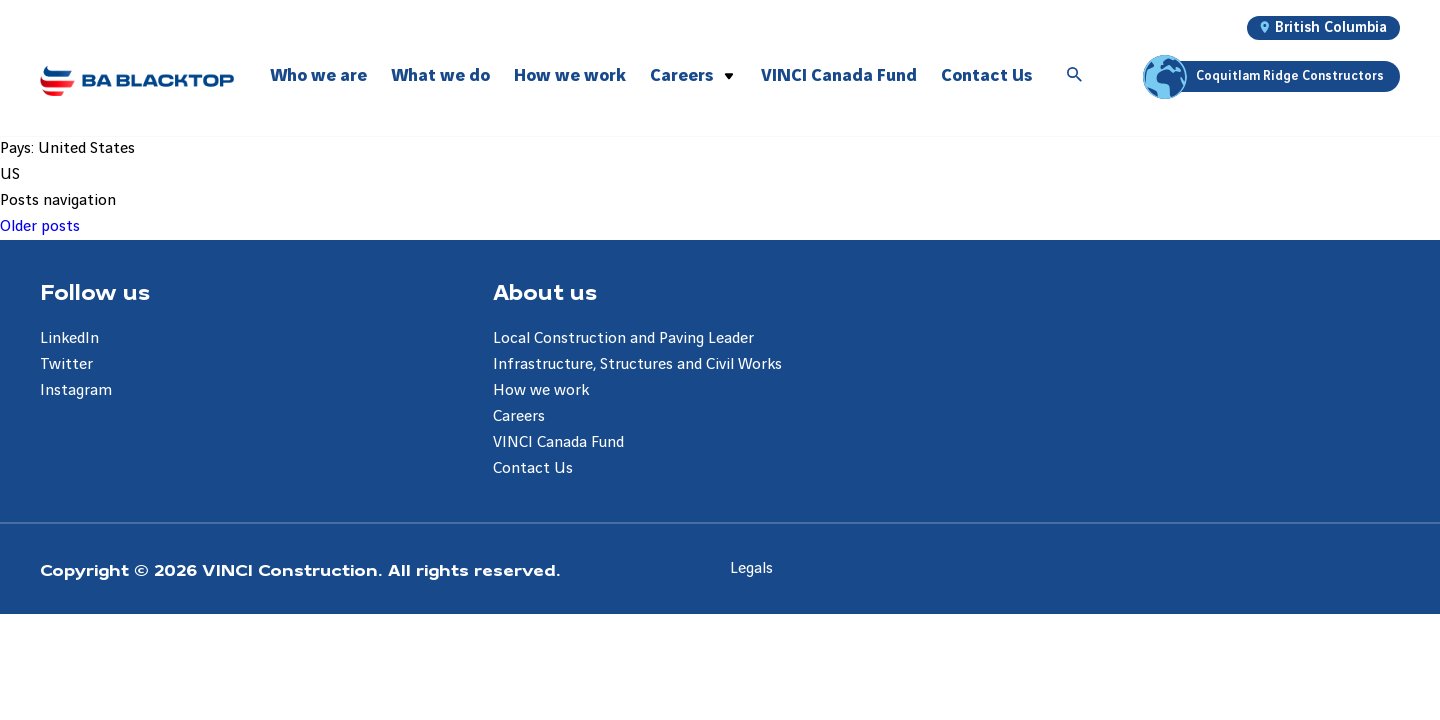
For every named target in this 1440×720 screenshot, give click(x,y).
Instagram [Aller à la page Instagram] (76, 390)
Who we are (318, 75)
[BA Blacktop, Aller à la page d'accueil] (137, 81)
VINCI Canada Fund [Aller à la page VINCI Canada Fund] (558, 442)
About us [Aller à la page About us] (545, 291)
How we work (570, 75)
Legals (751, 568)
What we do (440, 75)
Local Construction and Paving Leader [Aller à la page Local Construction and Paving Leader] (623, 338)
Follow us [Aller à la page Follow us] (95, 291)
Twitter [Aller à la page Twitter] (66, 364)
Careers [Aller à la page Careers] (519, 416)
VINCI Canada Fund (839, 75)
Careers (681, 75)
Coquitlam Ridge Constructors (1266, 76)
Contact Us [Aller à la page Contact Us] (533, 468)
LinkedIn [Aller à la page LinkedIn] (69, 338)
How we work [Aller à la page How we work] (541, 390)
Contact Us (986, 75)
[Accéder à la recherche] (1075, 76)
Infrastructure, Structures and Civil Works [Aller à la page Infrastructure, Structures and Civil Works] (637, 364)
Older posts (40, 226)
